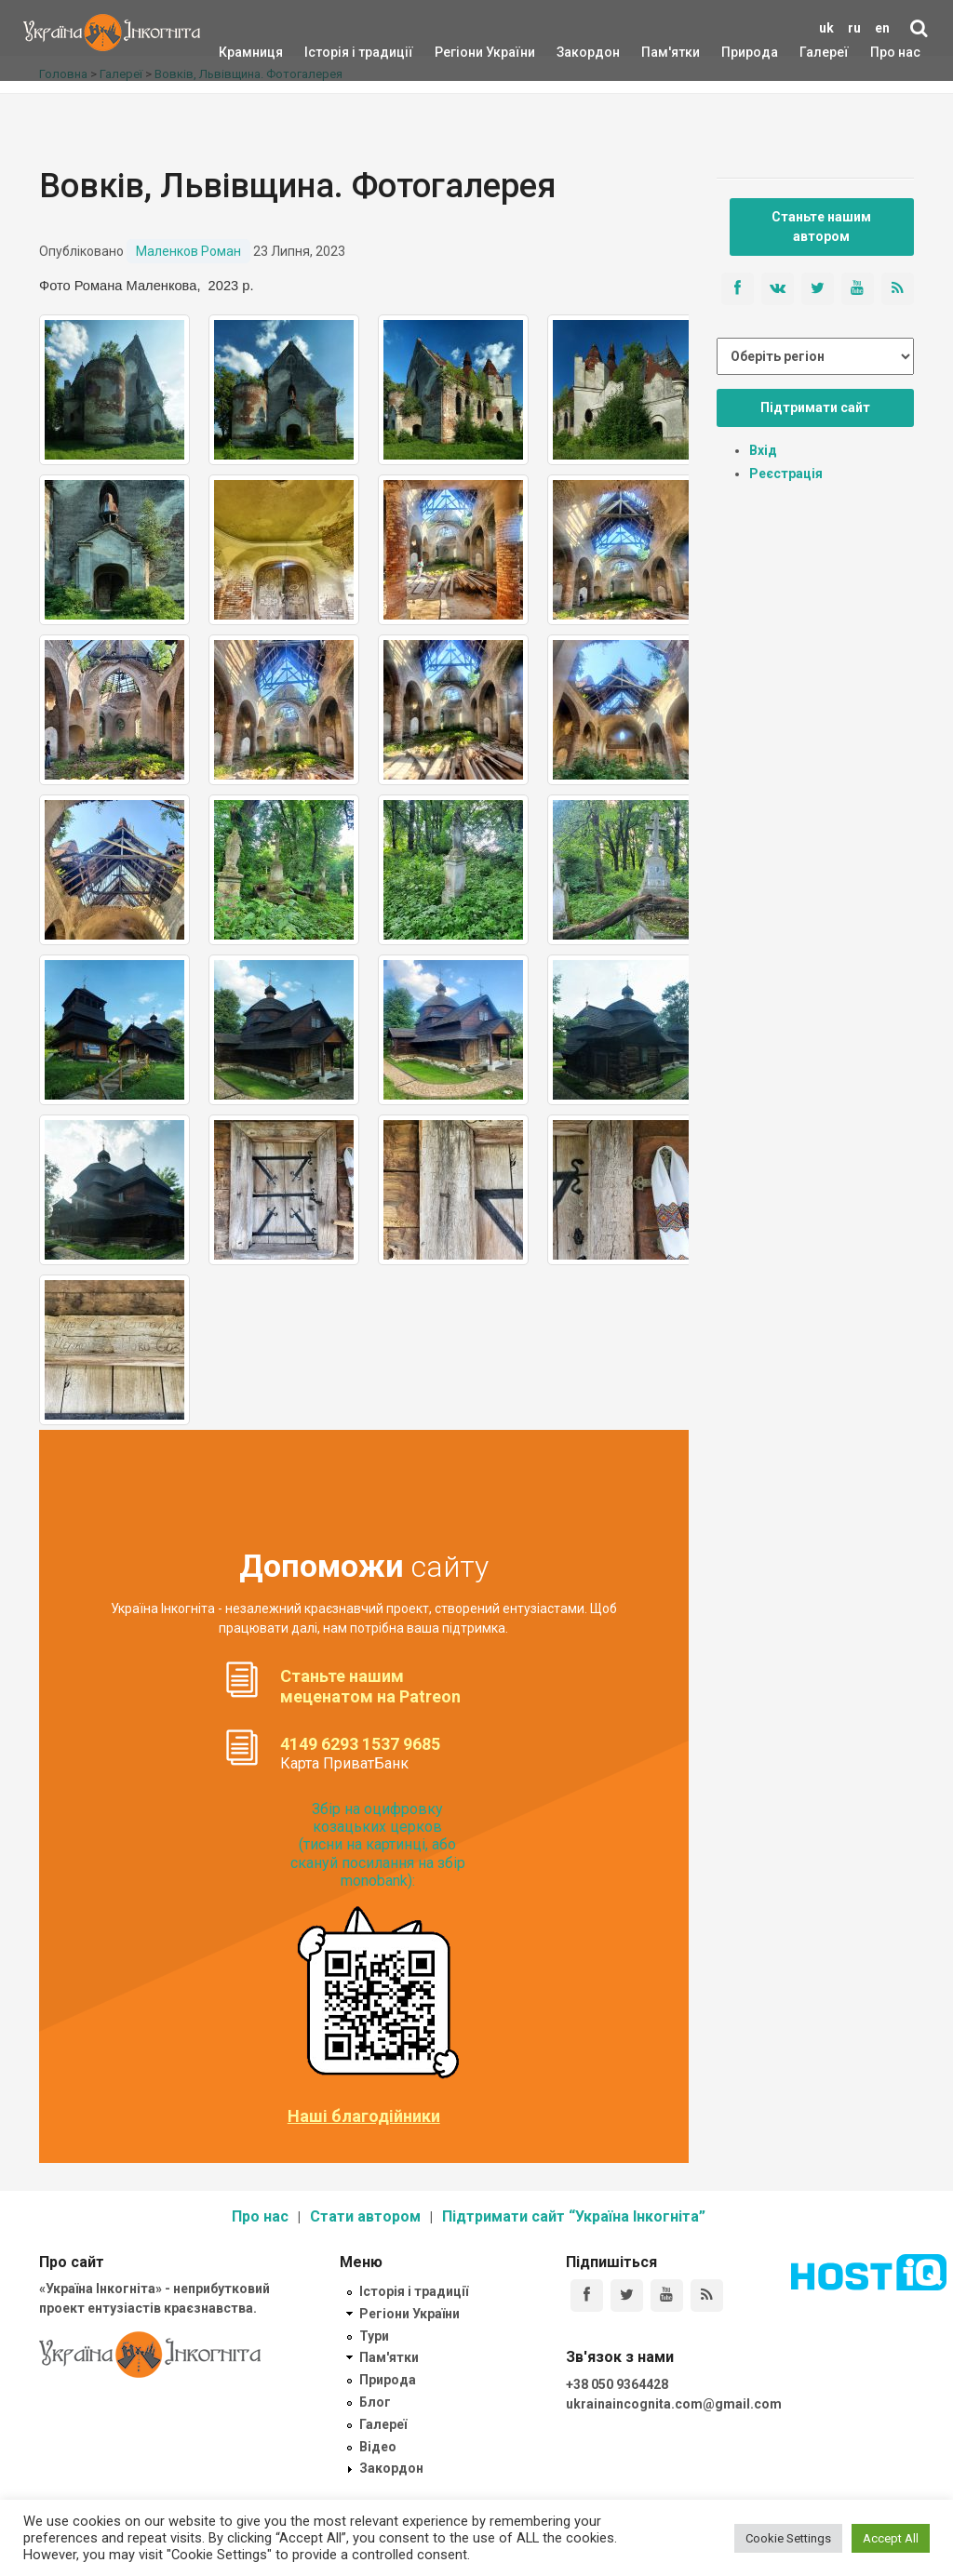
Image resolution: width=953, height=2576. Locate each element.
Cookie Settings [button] (788, 2538)
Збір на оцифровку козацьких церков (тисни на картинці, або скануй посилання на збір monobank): (377, 1844)
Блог (375, 2402)
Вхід (763, 450)
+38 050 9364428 (617, 2384)
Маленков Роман (188, 251)
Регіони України (460, 52)
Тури (374, 2336)
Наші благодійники (364, 2116)
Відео (377, 2446)
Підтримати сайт (815, 407)
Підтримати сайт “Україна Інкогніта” (573, 2216)
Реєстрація (786, 473)
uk (826, 27)
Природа (735, 52)
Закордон (572, 52)
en (882, 27)
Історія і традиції (331, 52)
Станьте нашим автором (821, 226)
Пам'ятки (656, 52)
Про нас (895, 52)
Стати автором (365, 2216)
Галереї (824, 52)
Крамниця (251, 52)
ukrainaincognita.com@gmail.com (674, 2403)
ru (854, 27)
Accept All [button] (891, 2538)
